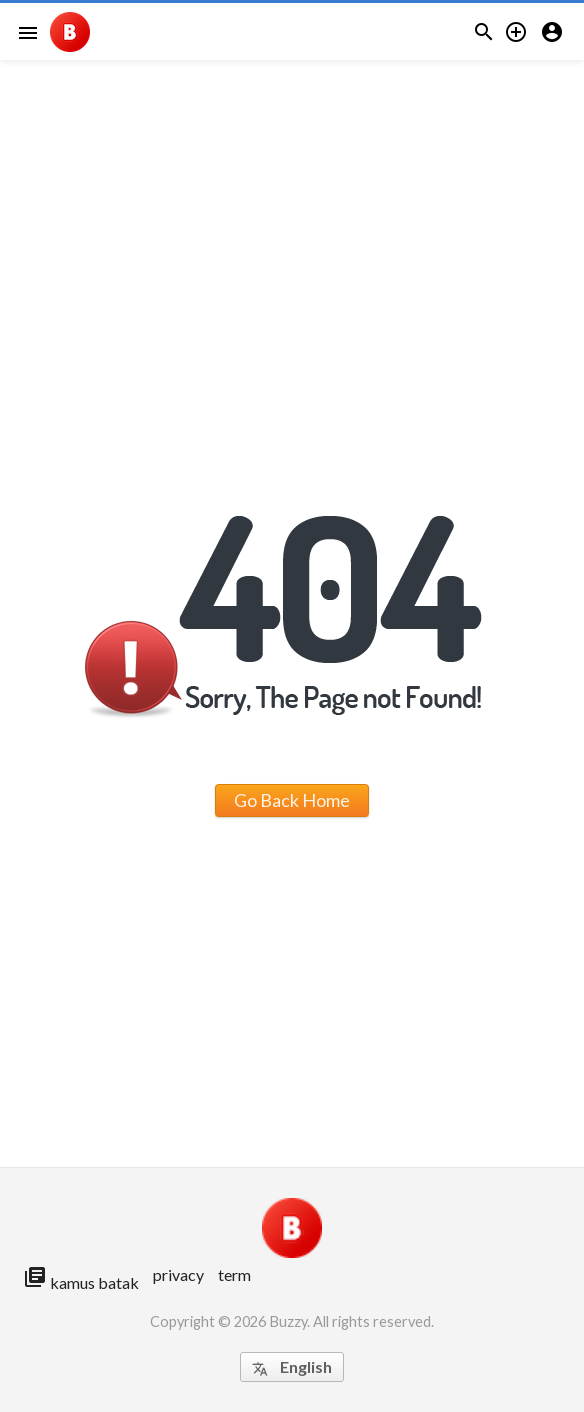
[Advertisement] (292, 140)
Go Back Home (292, 800)
